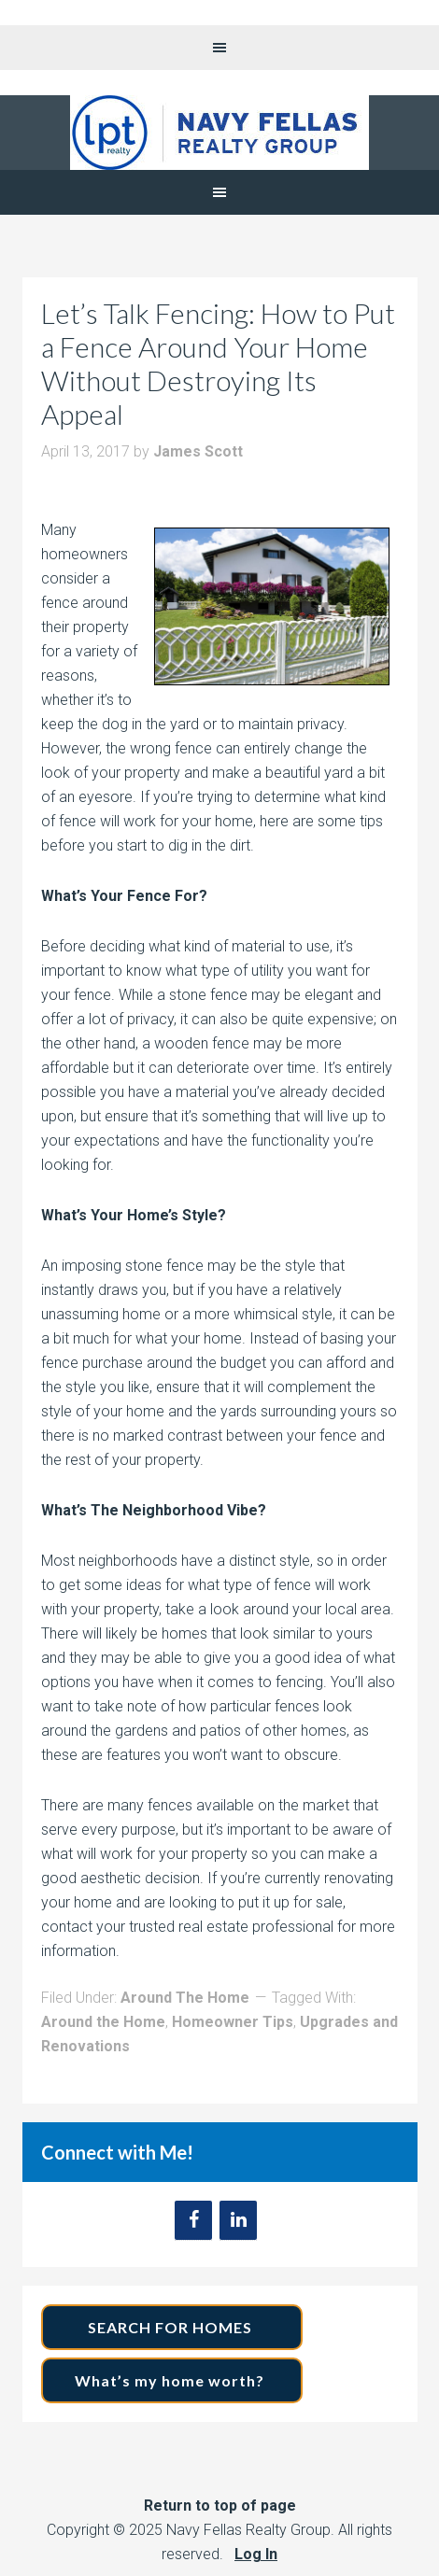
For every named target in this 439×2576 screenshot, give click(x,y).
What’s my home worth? (171, 2380)
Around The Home (184, 1997)
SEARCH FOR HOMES (172, 2327)
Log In (255, 2554)
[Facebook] (193, 2220)
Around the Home (103, 2022)
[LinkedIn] (238, 2220)
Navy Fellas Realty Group (219, 132)
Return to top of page (220, 2505)
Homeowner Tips (232, 2022)
